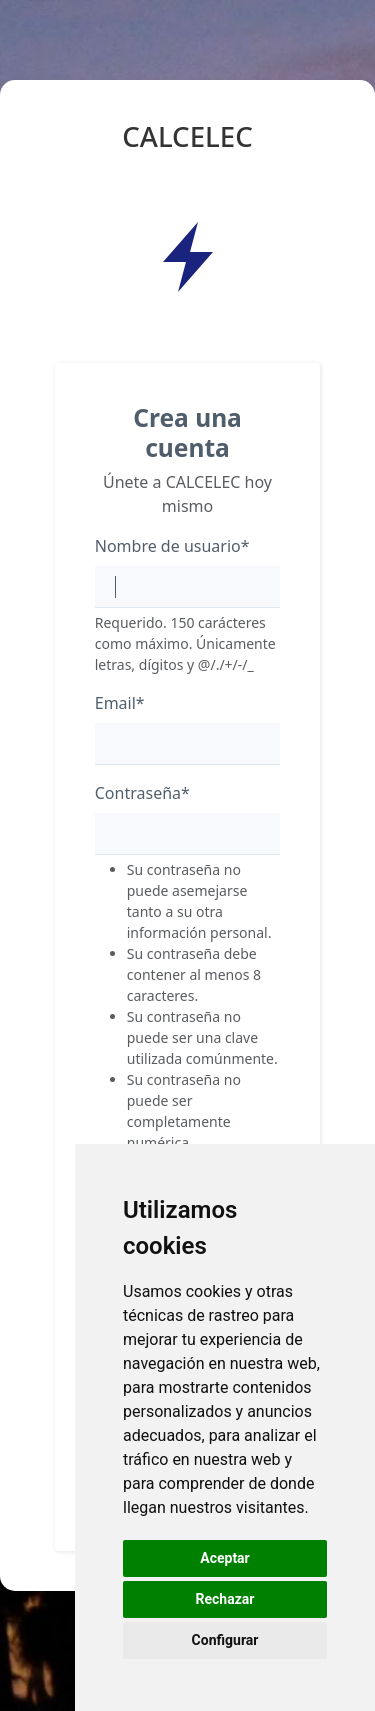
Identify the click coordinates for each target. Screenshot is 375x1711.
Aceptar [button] (225, 1558)
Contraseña (142, 793)
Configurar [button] (225, 1640)
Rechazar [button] (225, 1599)
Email (120, 703)
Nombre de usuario (172, 546)
